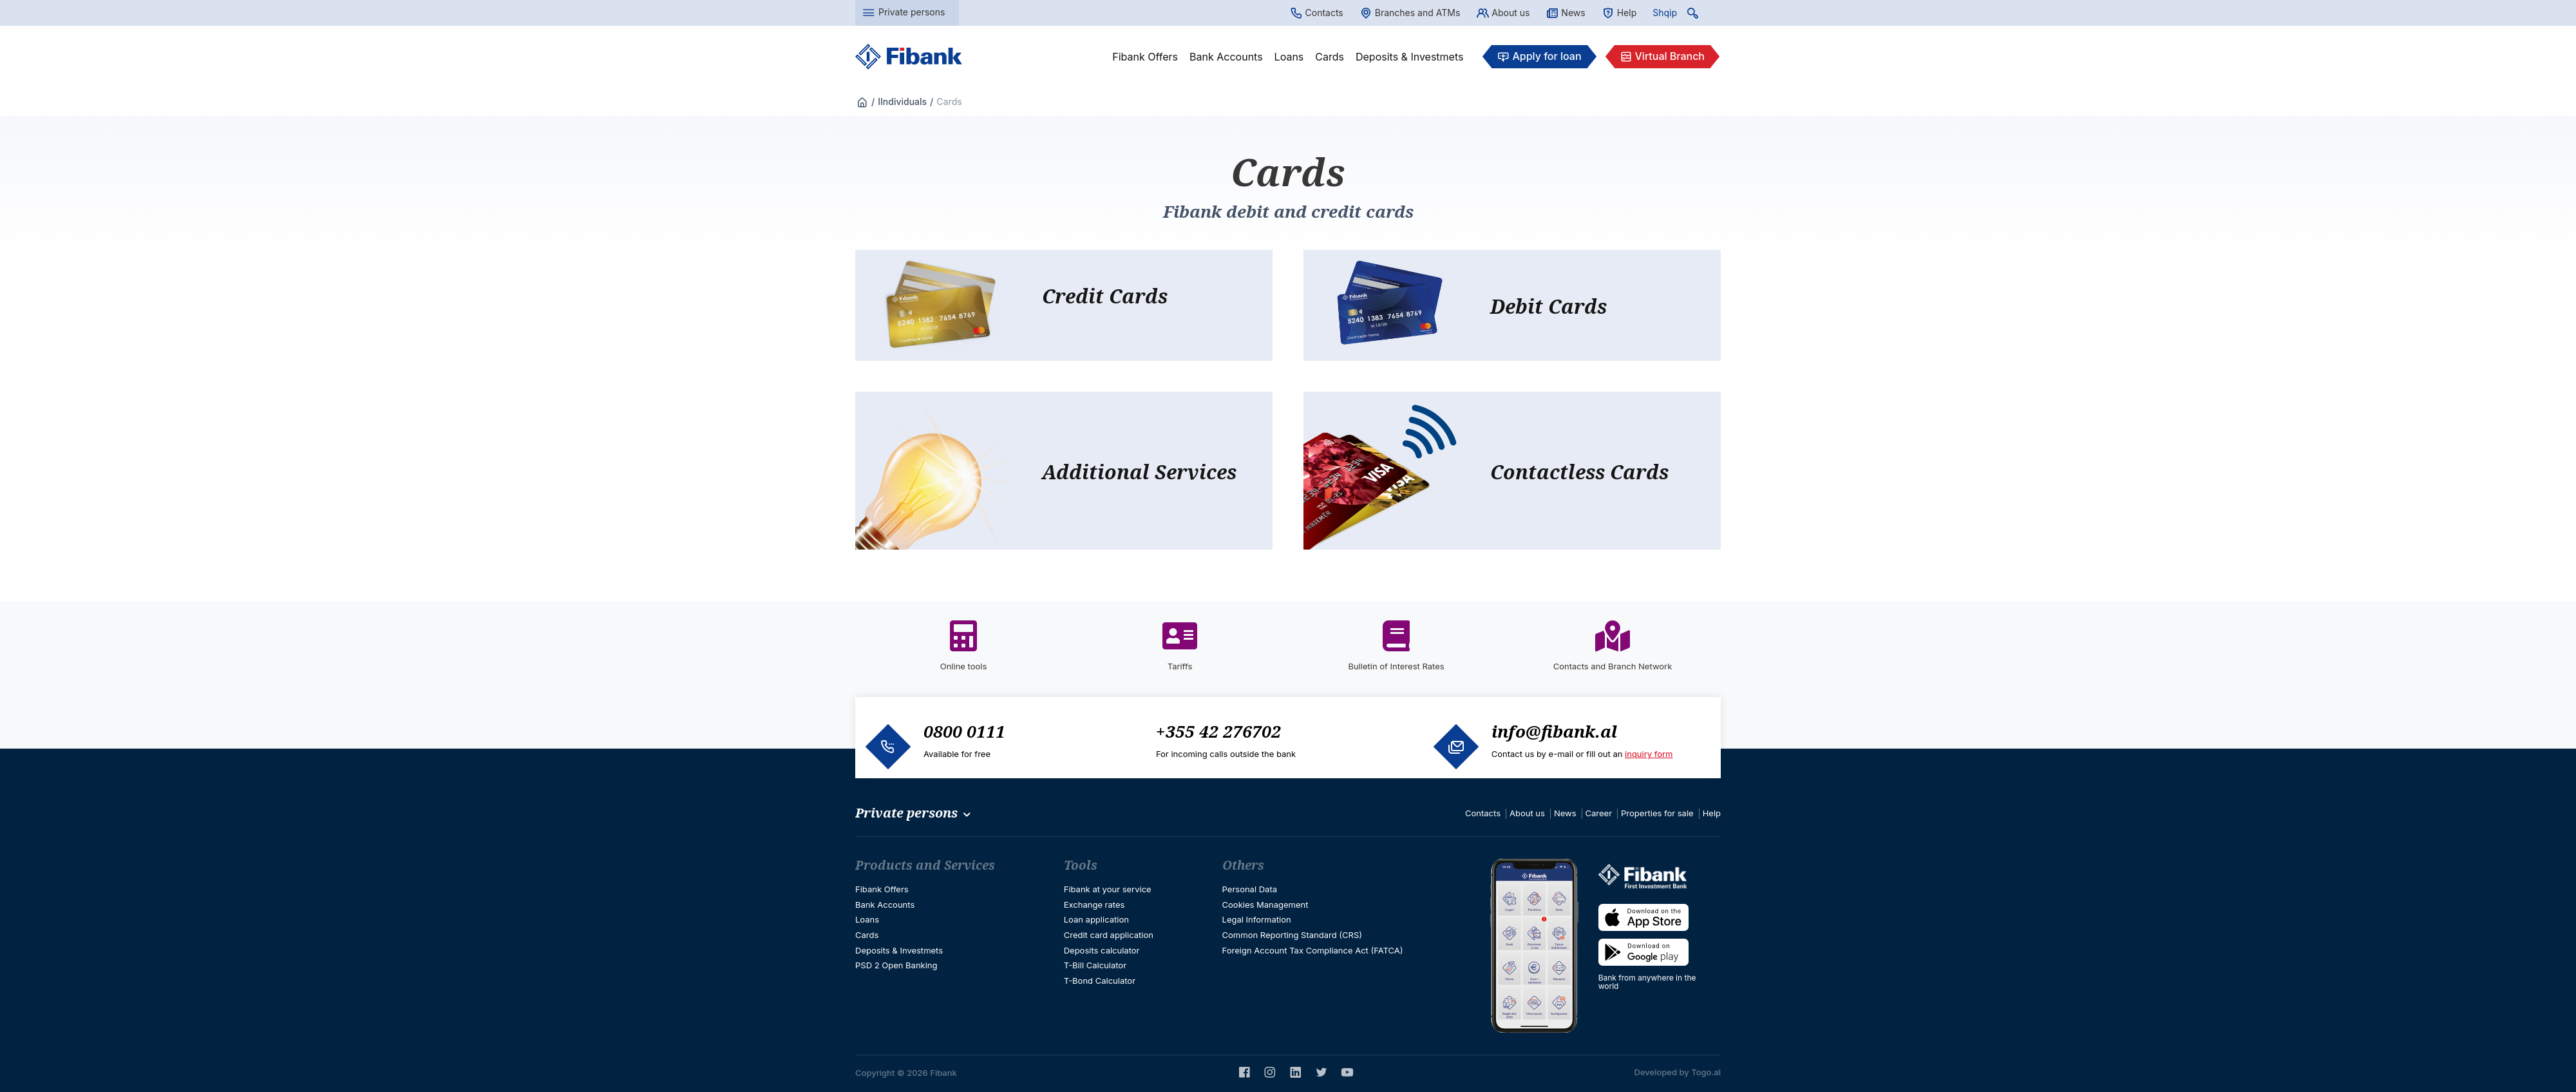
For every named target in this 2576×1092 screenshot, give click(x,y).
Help (1619, 12)
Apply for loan (1539, 56)
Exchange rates (1094, 904)
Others (1243, 865)
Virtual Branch (1662, 56)
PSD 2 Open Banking (896, 965)
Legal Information (1256, 919)
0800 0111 (964, 731)
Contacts (1316, 12)
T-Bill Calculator (1095, 965)
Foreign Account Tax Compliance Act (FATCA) (1312, 950)
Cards (1329, 56)
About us (1503, 12)
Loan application (1096, 919)
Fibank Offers (1145, 56)
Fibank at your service (1107, 889)
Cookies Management (1265, 904)
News (1565, 12)
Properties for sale (1657, 813)
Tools (1080, 865)
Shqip (1665, 12)
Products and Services (925, 865)
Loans (1289, 56)
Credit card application (1108, 935)
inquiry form (1648, 754)
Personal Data (1249, 889)
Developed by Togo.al (1677, 1072)
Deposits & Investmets (1409, 56)
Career (1599, 813)
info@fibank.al (1554, 731)
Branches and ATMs (1410, 12)
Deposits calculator (1102, 950)
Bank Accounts (1226, 56)
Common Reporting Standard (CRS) (1292, 935)
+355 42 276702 (1218, 731)
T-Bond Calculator (1099, 980)
